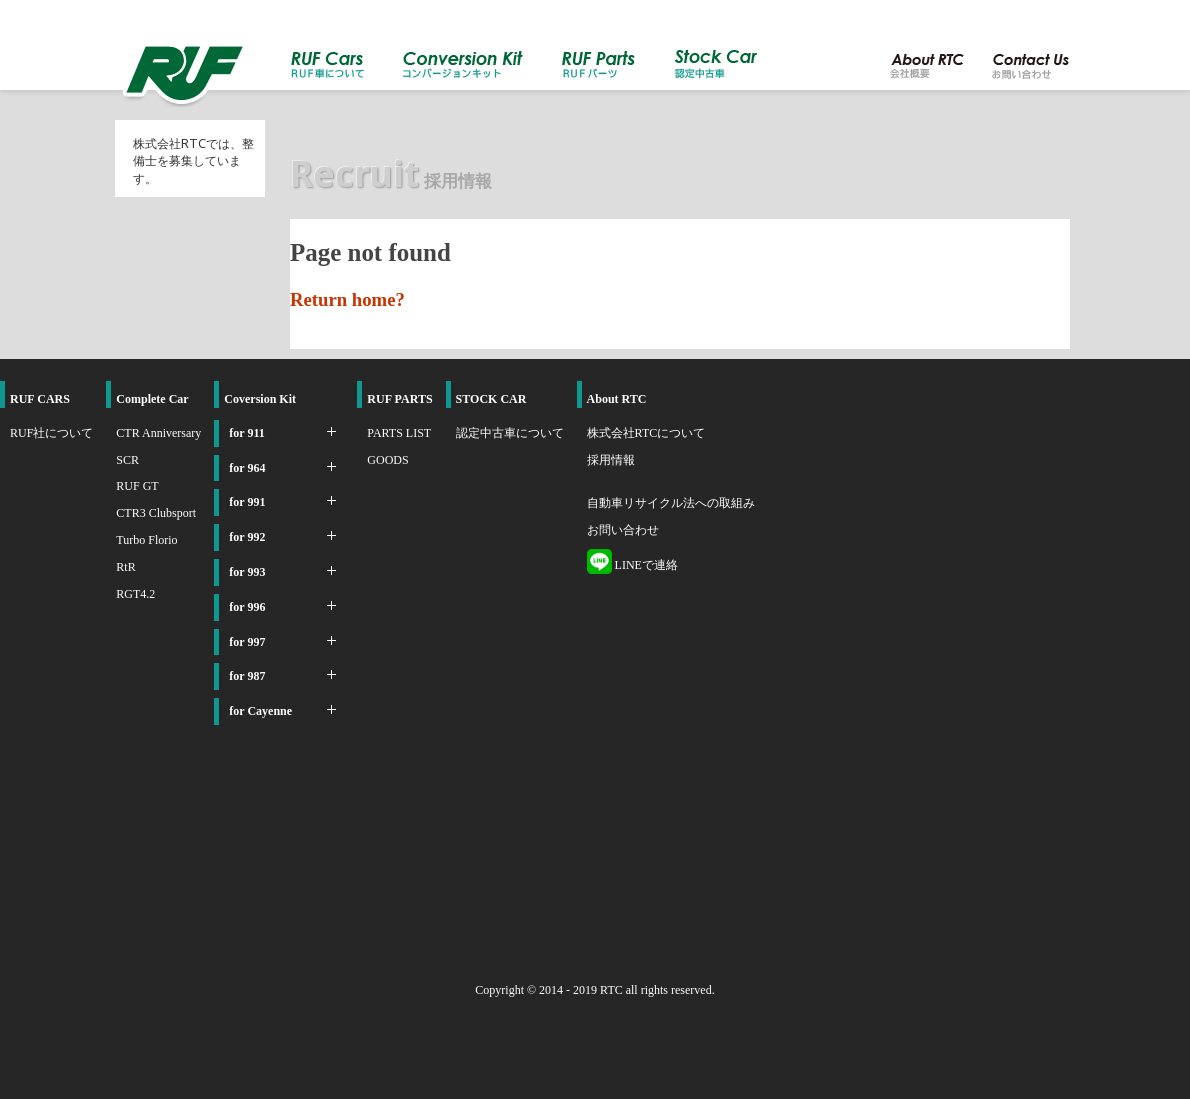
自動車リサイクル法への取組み (671, 503)
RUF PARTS (399, 399)
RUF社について (51, 433)
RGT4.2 (135, 594)
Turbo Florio (146, 540)
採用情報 (611, 460)
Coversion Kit (260, 399)
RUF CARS (40, 399)
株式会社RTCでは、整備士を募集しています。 (193, 161)
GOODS (387, 460)
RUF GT (137, 486)
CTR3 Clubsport (156, 513)
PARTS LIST (399, 433)
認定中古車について (510, 433)
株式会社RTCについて (646, 433)
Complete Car (152, 399)
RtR (125, 567)
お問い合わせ (623, 530)
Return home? (347, 299)
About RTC (617, 399)
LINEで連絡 (632, 565)
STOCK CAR (491, 399)
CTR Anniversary (158, 433)
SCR (127, 460)
